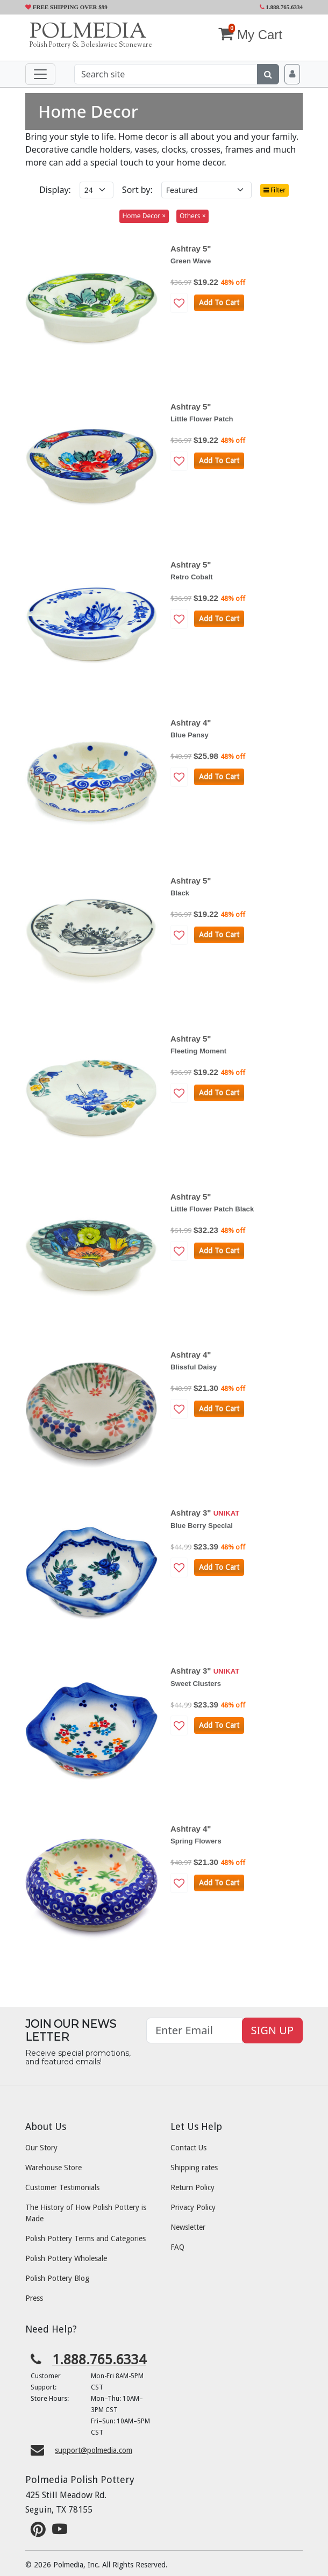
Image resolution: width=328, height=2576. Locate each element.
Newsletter (187, 2227)
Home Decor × (144, 215)
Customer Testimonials (62, 2187)
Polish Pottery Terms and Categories (85, 2238)
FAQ (177, 2247)
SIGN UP (272, 2030)
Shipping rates (194, 2167)
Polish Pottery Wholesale (66, 2258)
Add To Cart (219, 302)
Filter (274, 190)
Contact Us (188, 2147)
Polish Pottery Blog (57, 2278)
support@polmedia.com (93, 2450)
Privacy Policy (193, 2207)
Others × (193, 215)
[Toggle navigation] (40, 74)
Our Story (41, 2147)
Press (34, 2298)
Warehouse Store (53, 2167)
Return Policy (192, 2187)
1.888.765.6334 (281, 7)
